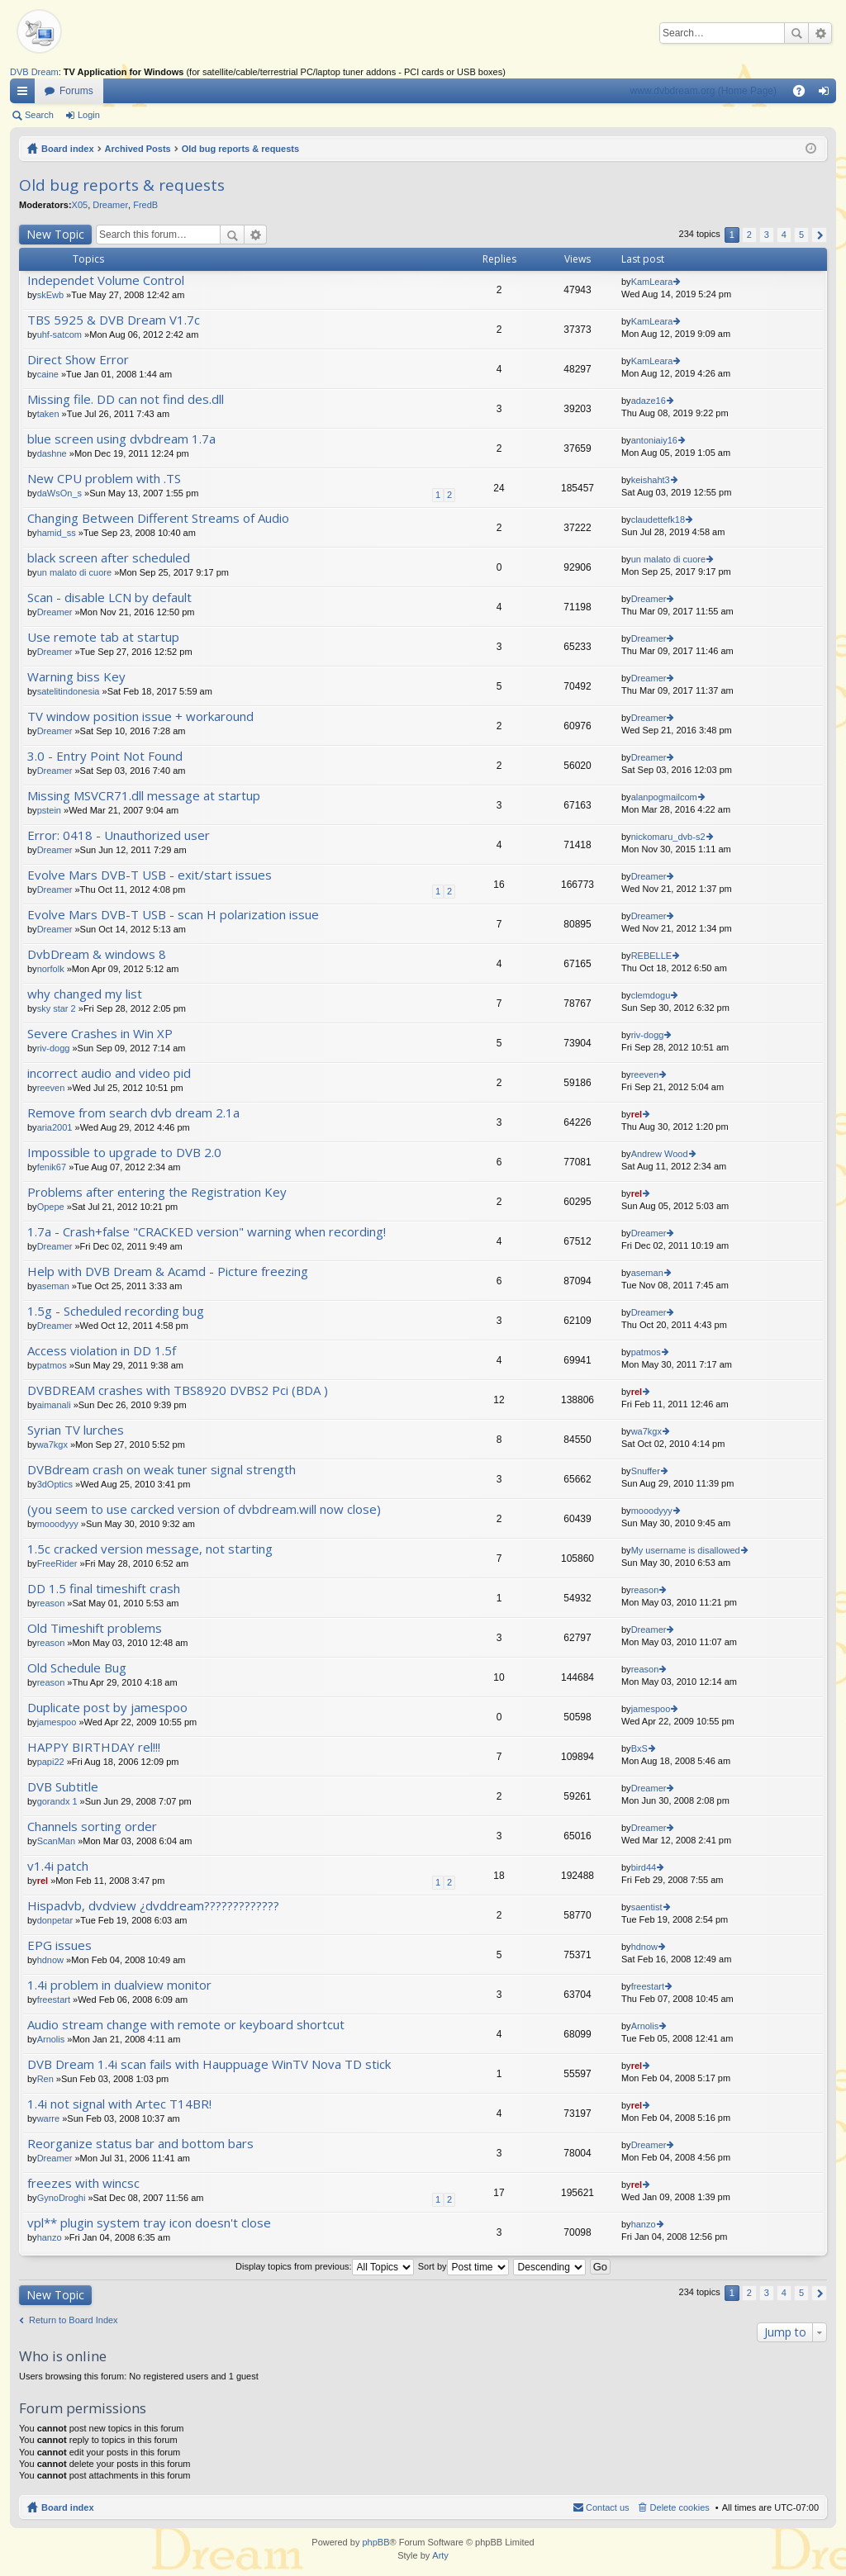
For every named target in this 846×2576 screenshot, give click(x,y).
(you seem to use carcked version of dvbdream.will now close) (204, 1509)
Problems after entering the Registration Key (157, 1192)
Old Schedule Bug (76, 1668)
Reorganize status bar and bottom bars (140, 2143)
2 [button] (749, 235)
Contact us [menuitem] (608, 2507)
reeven (51, 1088)
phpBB (375, 2542)
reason (51, 1603)
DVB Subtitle (62, 1787)
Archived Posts (138, 149)
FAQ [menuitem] (804, 94)
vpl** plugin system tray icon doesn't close (149, 2223)
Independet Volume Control (105, 280)
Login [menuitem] (827, 94)
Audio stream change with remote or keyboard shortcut (186, 2025)
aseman (53, 1286)
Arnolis (51, 2039)
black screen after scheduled (108, 558)
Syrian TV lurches (75, 1430)
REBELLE (652, 956)
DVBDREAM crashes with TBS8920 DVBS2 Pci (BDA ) (177, 1390)
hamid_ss (56, 533)
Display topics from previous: (324, 2266)
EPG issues (59, 1945)
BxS (639, 1748)
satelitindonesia (68, 691)
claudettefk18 (658, 519)
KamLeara (652, 282)
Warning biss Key (76, 677)
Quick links (26, 94)
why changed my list (84, 994)
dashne (52, 453)
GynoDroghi (61, 2198)
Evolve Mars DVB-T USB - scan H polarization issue (173, 915)
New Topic (55, 234)
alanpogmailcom (664, 797)
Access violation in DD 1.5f (101, 1351)
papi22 (50, 1762)
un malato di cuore (74, 572)
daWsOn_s (59, 493)
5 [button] (801, 235)
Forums (76, 91)
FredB (145, 205)
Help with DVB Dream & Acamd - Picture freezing (167, 1271)
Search (796, 33)
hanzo (49, 2237)
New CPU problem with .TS (104, 478)
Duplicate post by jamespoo (107, 1707)
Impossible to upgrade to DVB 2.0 (124, 1152)
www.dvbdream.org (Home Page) (703, 91)
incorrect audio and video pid (109, 1073)
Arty (440, 2555)
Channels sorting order (92, 1826)
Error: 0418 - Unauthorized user (118, 835)
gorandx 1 (57, 1801)
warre (48, 2118)
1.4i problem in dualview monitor (119, 1985)
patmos (52, 1365)
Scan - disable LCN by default (109, 597)
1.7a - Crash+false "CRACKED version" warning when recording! (206, 1232)
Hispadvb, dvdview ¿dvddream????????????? (153, 1906)
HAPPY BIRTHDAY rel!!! (93, 1747)
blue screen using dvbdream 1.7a (121, 439)
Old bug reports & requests (240, 149)
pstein (49, 810)
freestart (53, 1999)
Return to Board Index (73, 2320)
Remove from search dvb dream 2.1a (133, 1113)
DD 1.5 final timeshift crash (103, 1588)
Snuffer (645, 1471)
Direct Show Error (78, 360)
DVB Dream (34, 72)
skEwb (50, 295)
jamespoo (57, 1722)
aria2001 (55, 1127)
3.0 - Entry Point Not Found (105, 756)
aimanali (54, 1405)
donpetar (55, 1920)
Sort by (463, 2266)
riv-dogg (53, 1048)
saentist (647, 1907)
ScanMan (56, 1841)
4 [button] (784, 235)
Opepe (50, 1207)
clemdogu (651, 995)
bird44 (644, 1867)
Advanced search (820, 33)
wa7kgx (52, 1444)
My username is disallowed (685, 1550)
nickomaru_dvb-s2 (668, 837)
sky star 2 (56, 1008)
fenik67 (51, 1167)
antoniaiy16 (654, 440)
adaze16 (648, 401)
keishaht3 (650, 480)
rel (636, 1114)
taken (48, 414)
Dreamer (110, 205)
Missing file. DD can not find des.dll (125, 399)
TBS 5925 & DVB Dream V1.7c (113, 320)
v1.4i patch (57, 1866)
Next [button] (819, 235)
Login (89, 115)
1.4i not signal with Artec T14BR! (119, 2104)
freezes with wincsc (83, 2183)
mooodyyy (57, 1524)
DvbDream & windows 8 (96, 954)
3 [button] (766, 235)
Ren (45, 2079)
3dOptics (55, 1484)
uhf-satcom (59, 334)
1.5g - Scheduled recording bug (115, 1311)
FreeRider (57, 1563)
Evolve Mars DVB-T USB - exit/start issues (149, 875)
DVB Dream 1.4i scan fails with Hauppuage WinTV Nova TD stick (209, 2064)
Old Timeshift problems (94, 1628)
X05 (80, 205)
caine (48, 374)
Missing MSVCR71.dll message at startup (143, 796)
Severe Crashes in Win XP (100, 1033)
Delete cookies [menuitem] (680, 2507)
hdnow (50, 1960)
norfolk (50, 969)
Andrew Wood (659, 1154)
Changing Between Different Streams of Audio (158, 518)
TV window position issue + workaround (140, 716)
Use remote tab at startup (103, 637)
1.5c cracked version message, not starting (150, 1549)
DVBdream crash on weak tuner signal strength (161, 1470)
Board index (67, 149)
